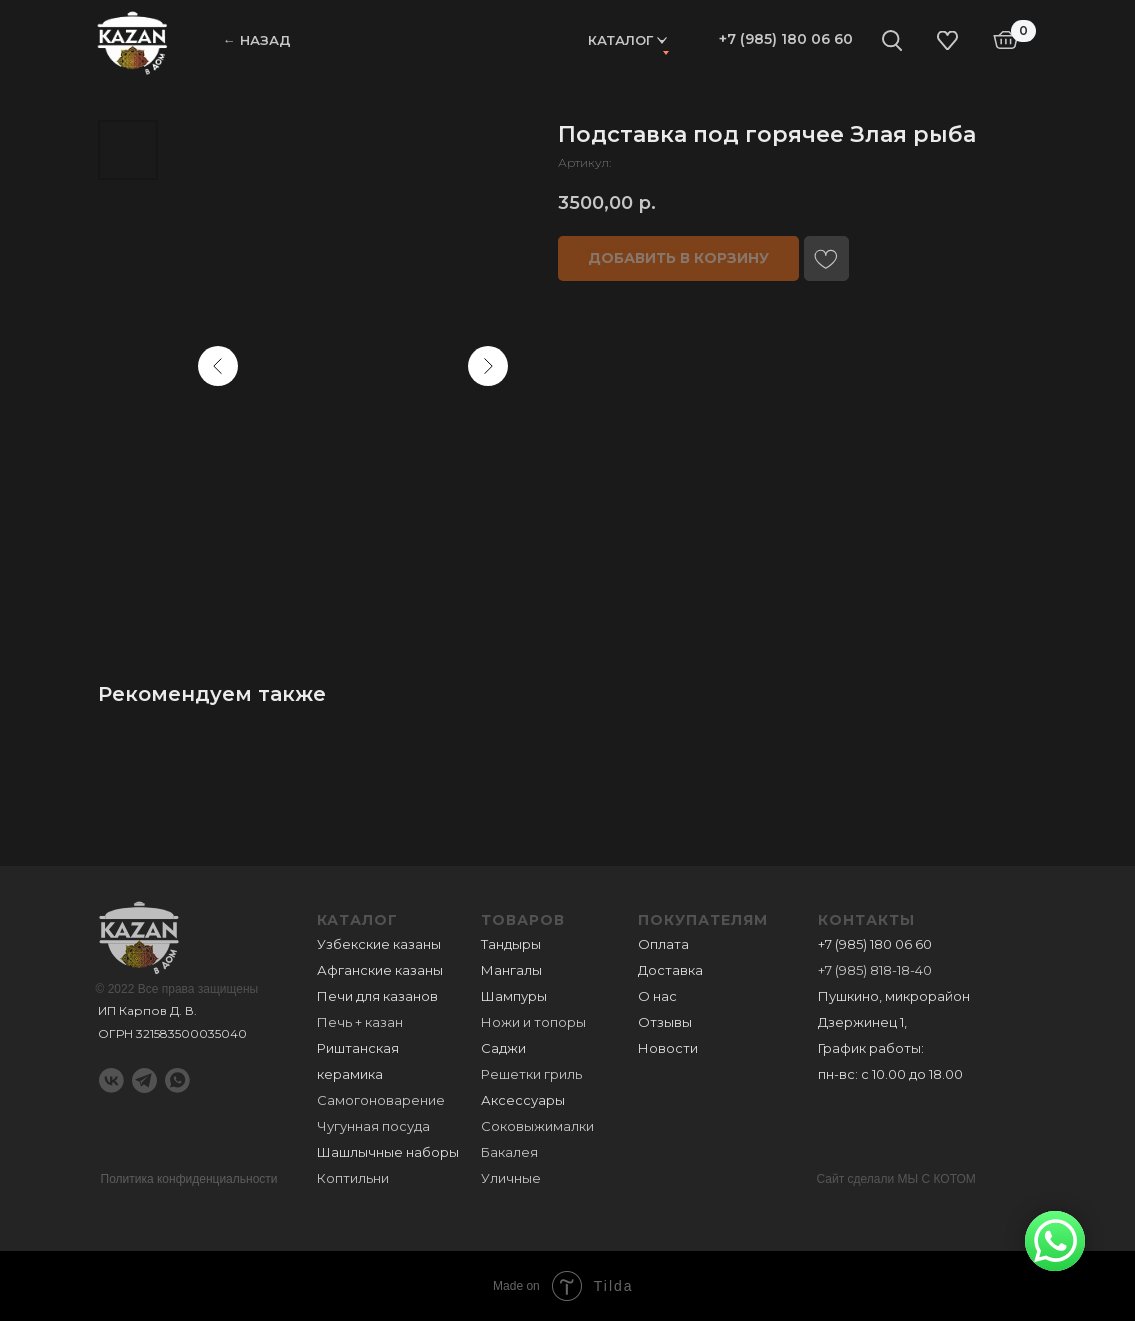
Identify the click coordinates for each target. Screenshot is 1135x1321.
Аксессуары (523, 1100)
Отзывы (665, 1022)
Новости (668, 1048)
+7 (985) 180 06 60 (786, 39)
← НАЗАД (257, 40)
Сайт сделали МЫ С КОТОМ (896, 1179)
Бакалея (509, 1152)
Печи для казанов (377, 996)
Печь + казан (360, 1022)
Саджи (503, 1048)
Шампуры (514, 996)
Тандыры (511, 944)
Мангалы (511, 970)
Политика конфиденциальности (189, 1179)
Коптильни (353, 1178)
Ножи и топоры (533, 1022)
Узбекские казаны (379, 944)
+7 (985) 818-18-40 (875, 970)
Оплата (663, 944)
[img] (132, 41)
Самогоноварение (381, 1100)
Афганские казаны (380, 970)
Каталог (620, 40)
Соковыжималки (537, 1126)
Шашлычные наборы (388, 1152)
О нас (657, 996)
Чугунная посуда (373, 1126)
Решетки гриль (531, 1074)
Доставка (670, 970)
